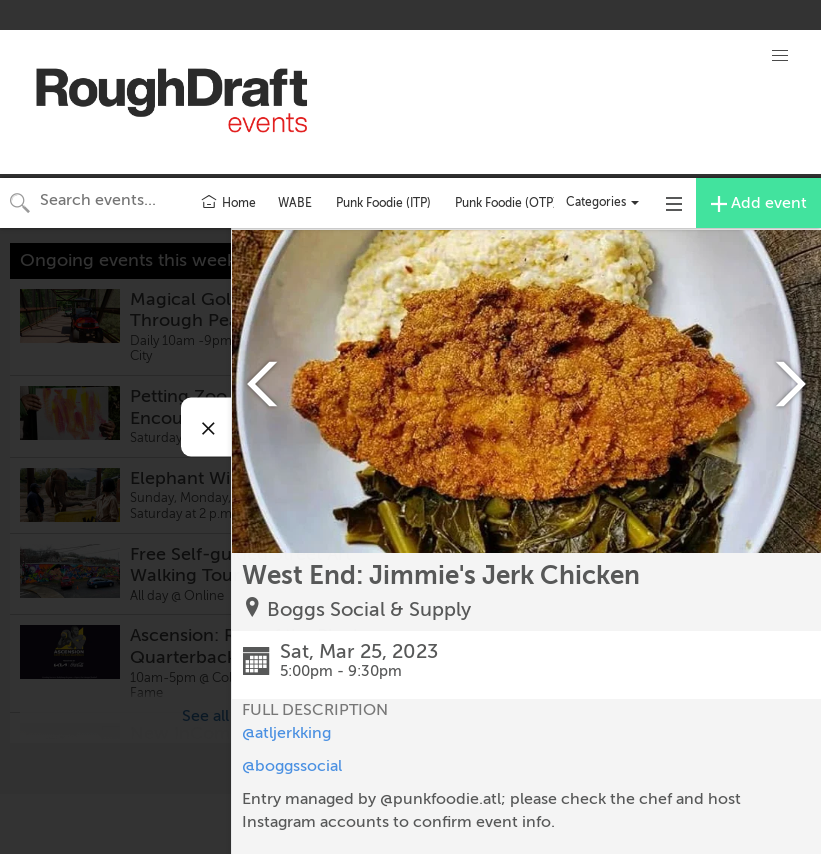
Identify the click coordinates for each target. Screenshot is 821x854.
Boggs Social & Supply (369, 609)
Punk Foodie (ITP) (383, 203)
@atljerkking (286, 733)
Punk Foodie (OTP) (506, 203)
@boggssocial (292, 766)
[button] (780, 56)
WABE (295, 203)
